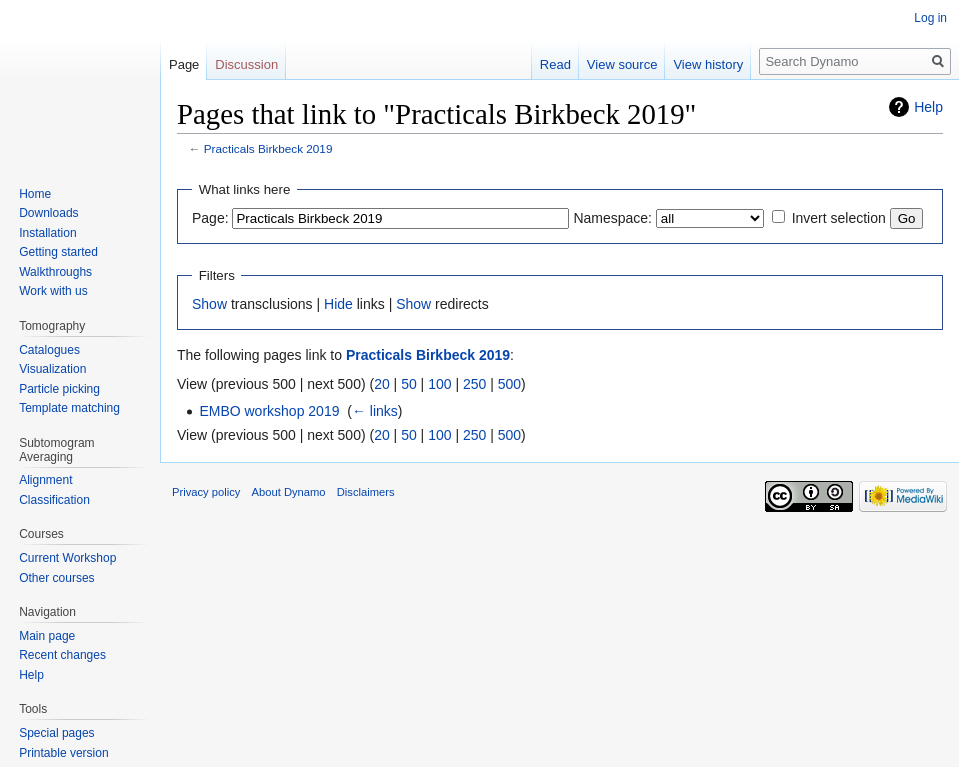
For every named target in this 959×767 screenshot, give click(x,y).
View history (708, 64)
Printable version (63, 753)
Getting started (58, 252)
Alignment (45, 480)
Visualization (52, 369)
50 (409, 384)
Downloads (48, 213)
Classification (54, 500)
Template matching (69, 408)
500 (509, 384)
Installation (47, 233)
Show (209, 304)
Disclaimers (366, 492)
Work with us (53, 291)
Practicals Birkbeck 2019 (268, 148)
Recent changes (62, 655)
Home (35, 194)
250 (474, 384)
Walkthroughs (55, 272)
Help (928, 107)
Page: (210, 218)
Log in (930, 18)
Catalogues (49, 350)
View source (622, 64)
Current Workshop (67, 558)
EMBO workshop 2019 (269, 411)
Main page (47, 636)
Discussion (246, 64)
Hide (338, 304)
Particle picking (59, 389)
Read (555, 64)
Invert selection (839, 218)
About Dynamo (289, 492)
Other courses (56, 578)
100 (439, 384)
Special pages (56, 733)
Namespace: (612, 218)
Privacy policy (206, 492)
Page (184, 64)
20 (382, 384)
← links (375, 411)
